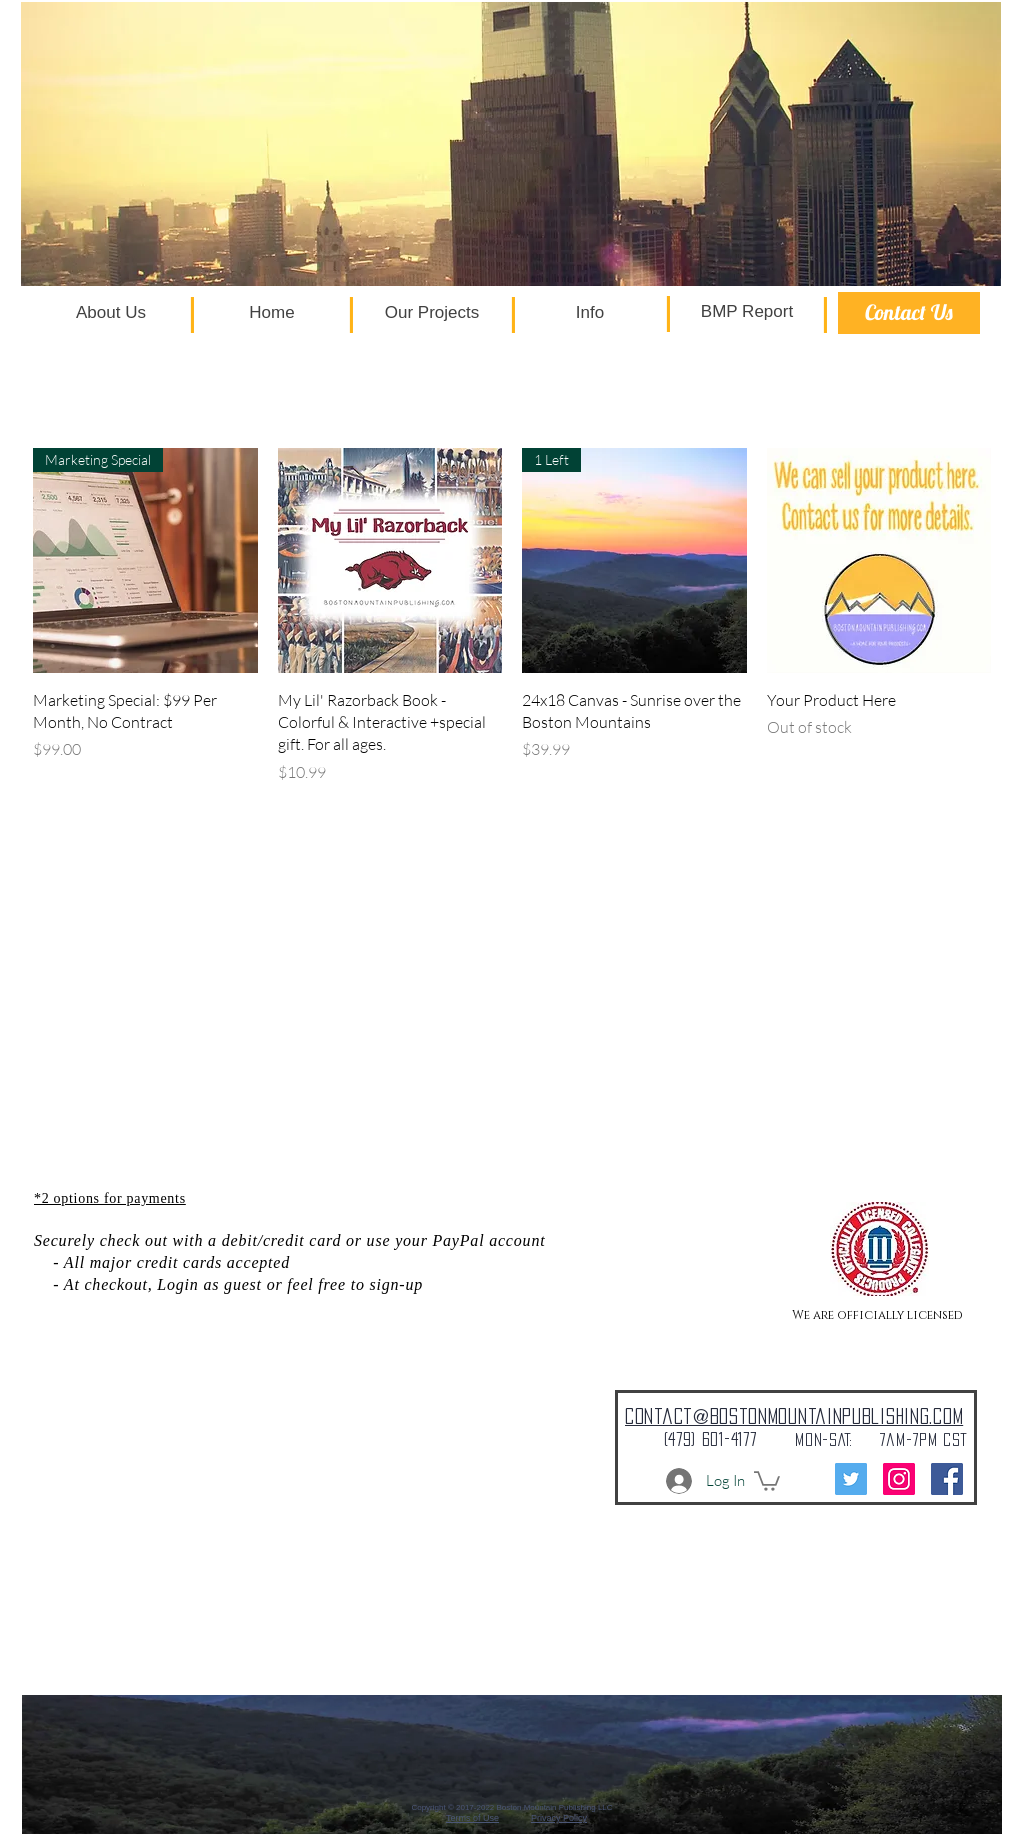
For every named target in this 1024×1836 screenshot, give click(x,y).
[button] (767, 1480)
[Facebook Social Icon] (947, 1479)
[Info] (590, 312)
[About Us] (111, 312)
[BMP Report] (747, 312)
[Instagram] (899, 1479)
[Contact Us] (909, 313)
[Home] (272, 313)
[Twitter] (851, 1479)
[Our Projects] (432, 312)
